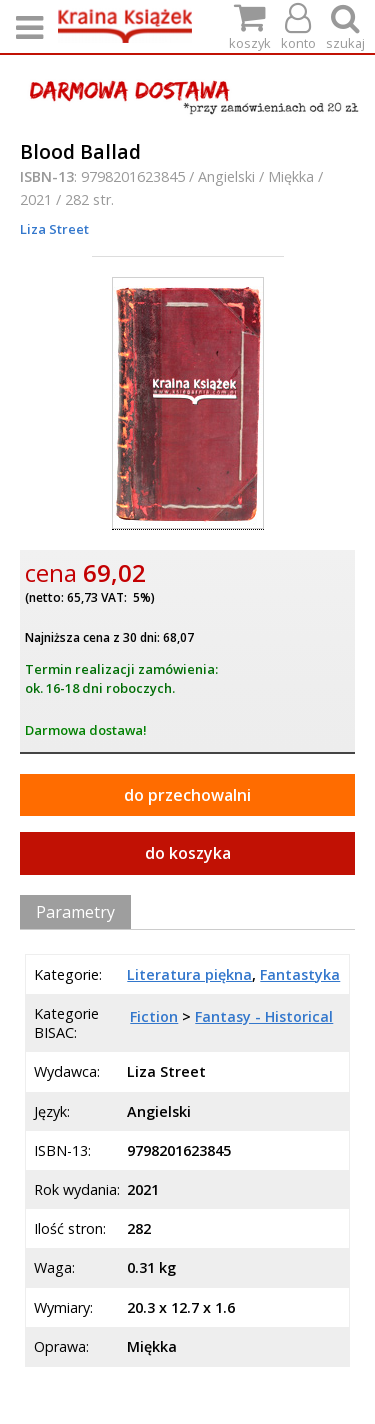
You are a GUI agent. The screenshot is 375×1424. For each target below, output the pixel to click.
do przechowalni (187, 795)
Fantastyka (300, 974)
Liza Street (54, 229)
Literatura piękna (189, 974)
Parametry (75, 912)
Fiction (154, 1016)
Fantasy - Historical (264, 1016)
